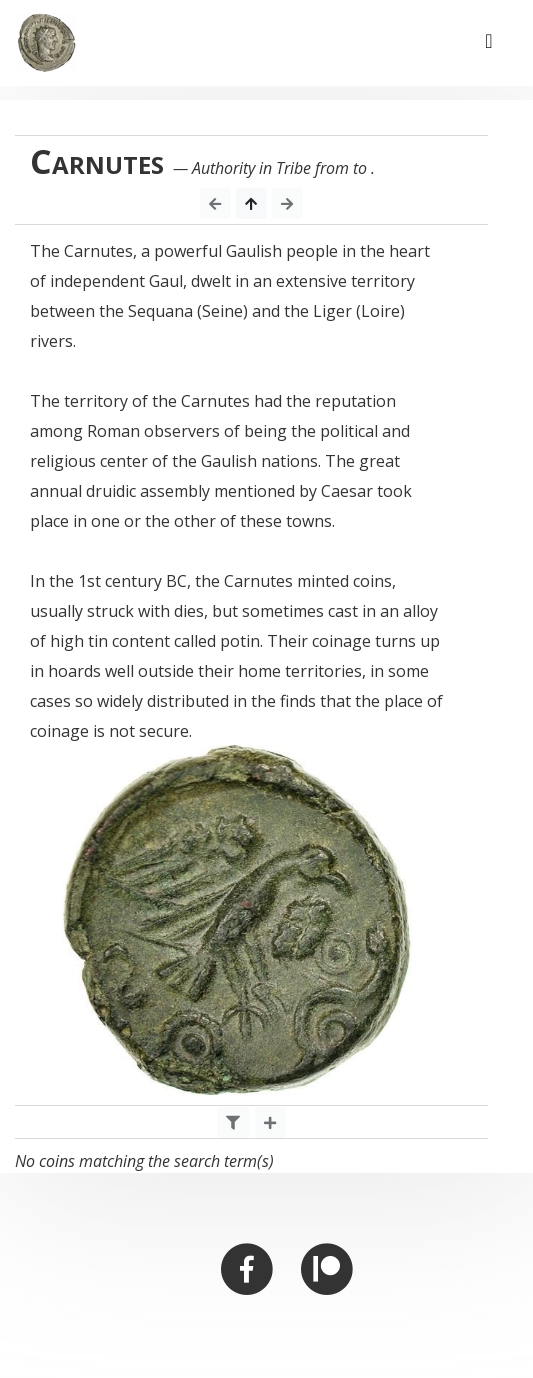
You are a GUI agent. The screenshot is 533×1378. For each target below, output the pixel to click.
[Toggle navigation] (489, 43)
